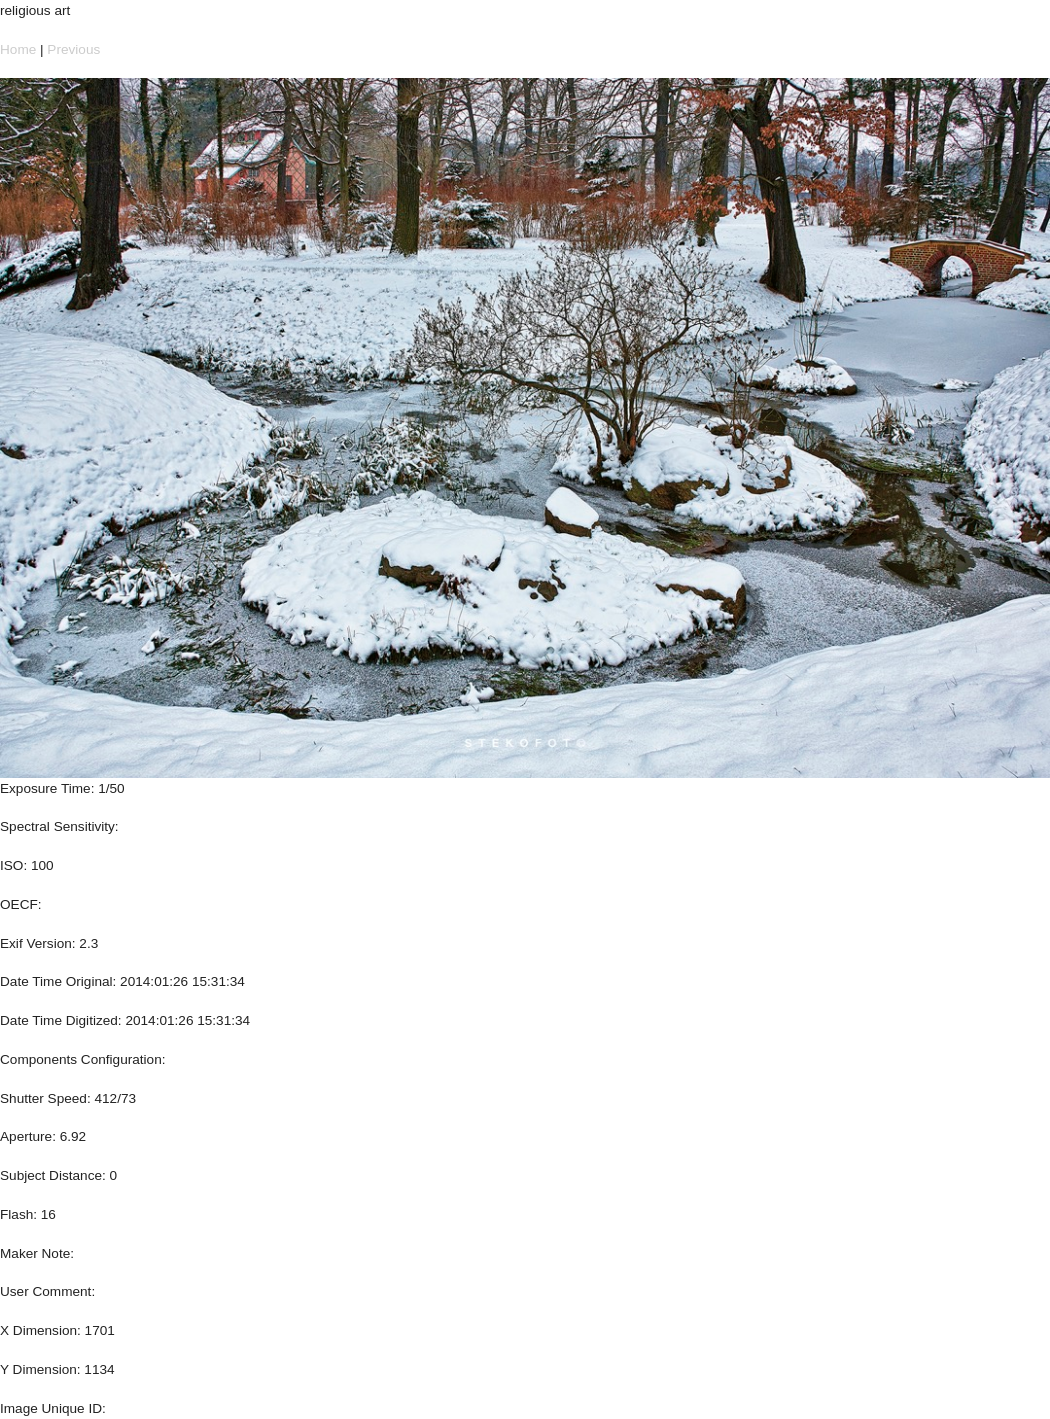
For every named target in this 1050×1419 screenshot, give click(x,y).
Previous (73, 49)
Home (18, 49)
